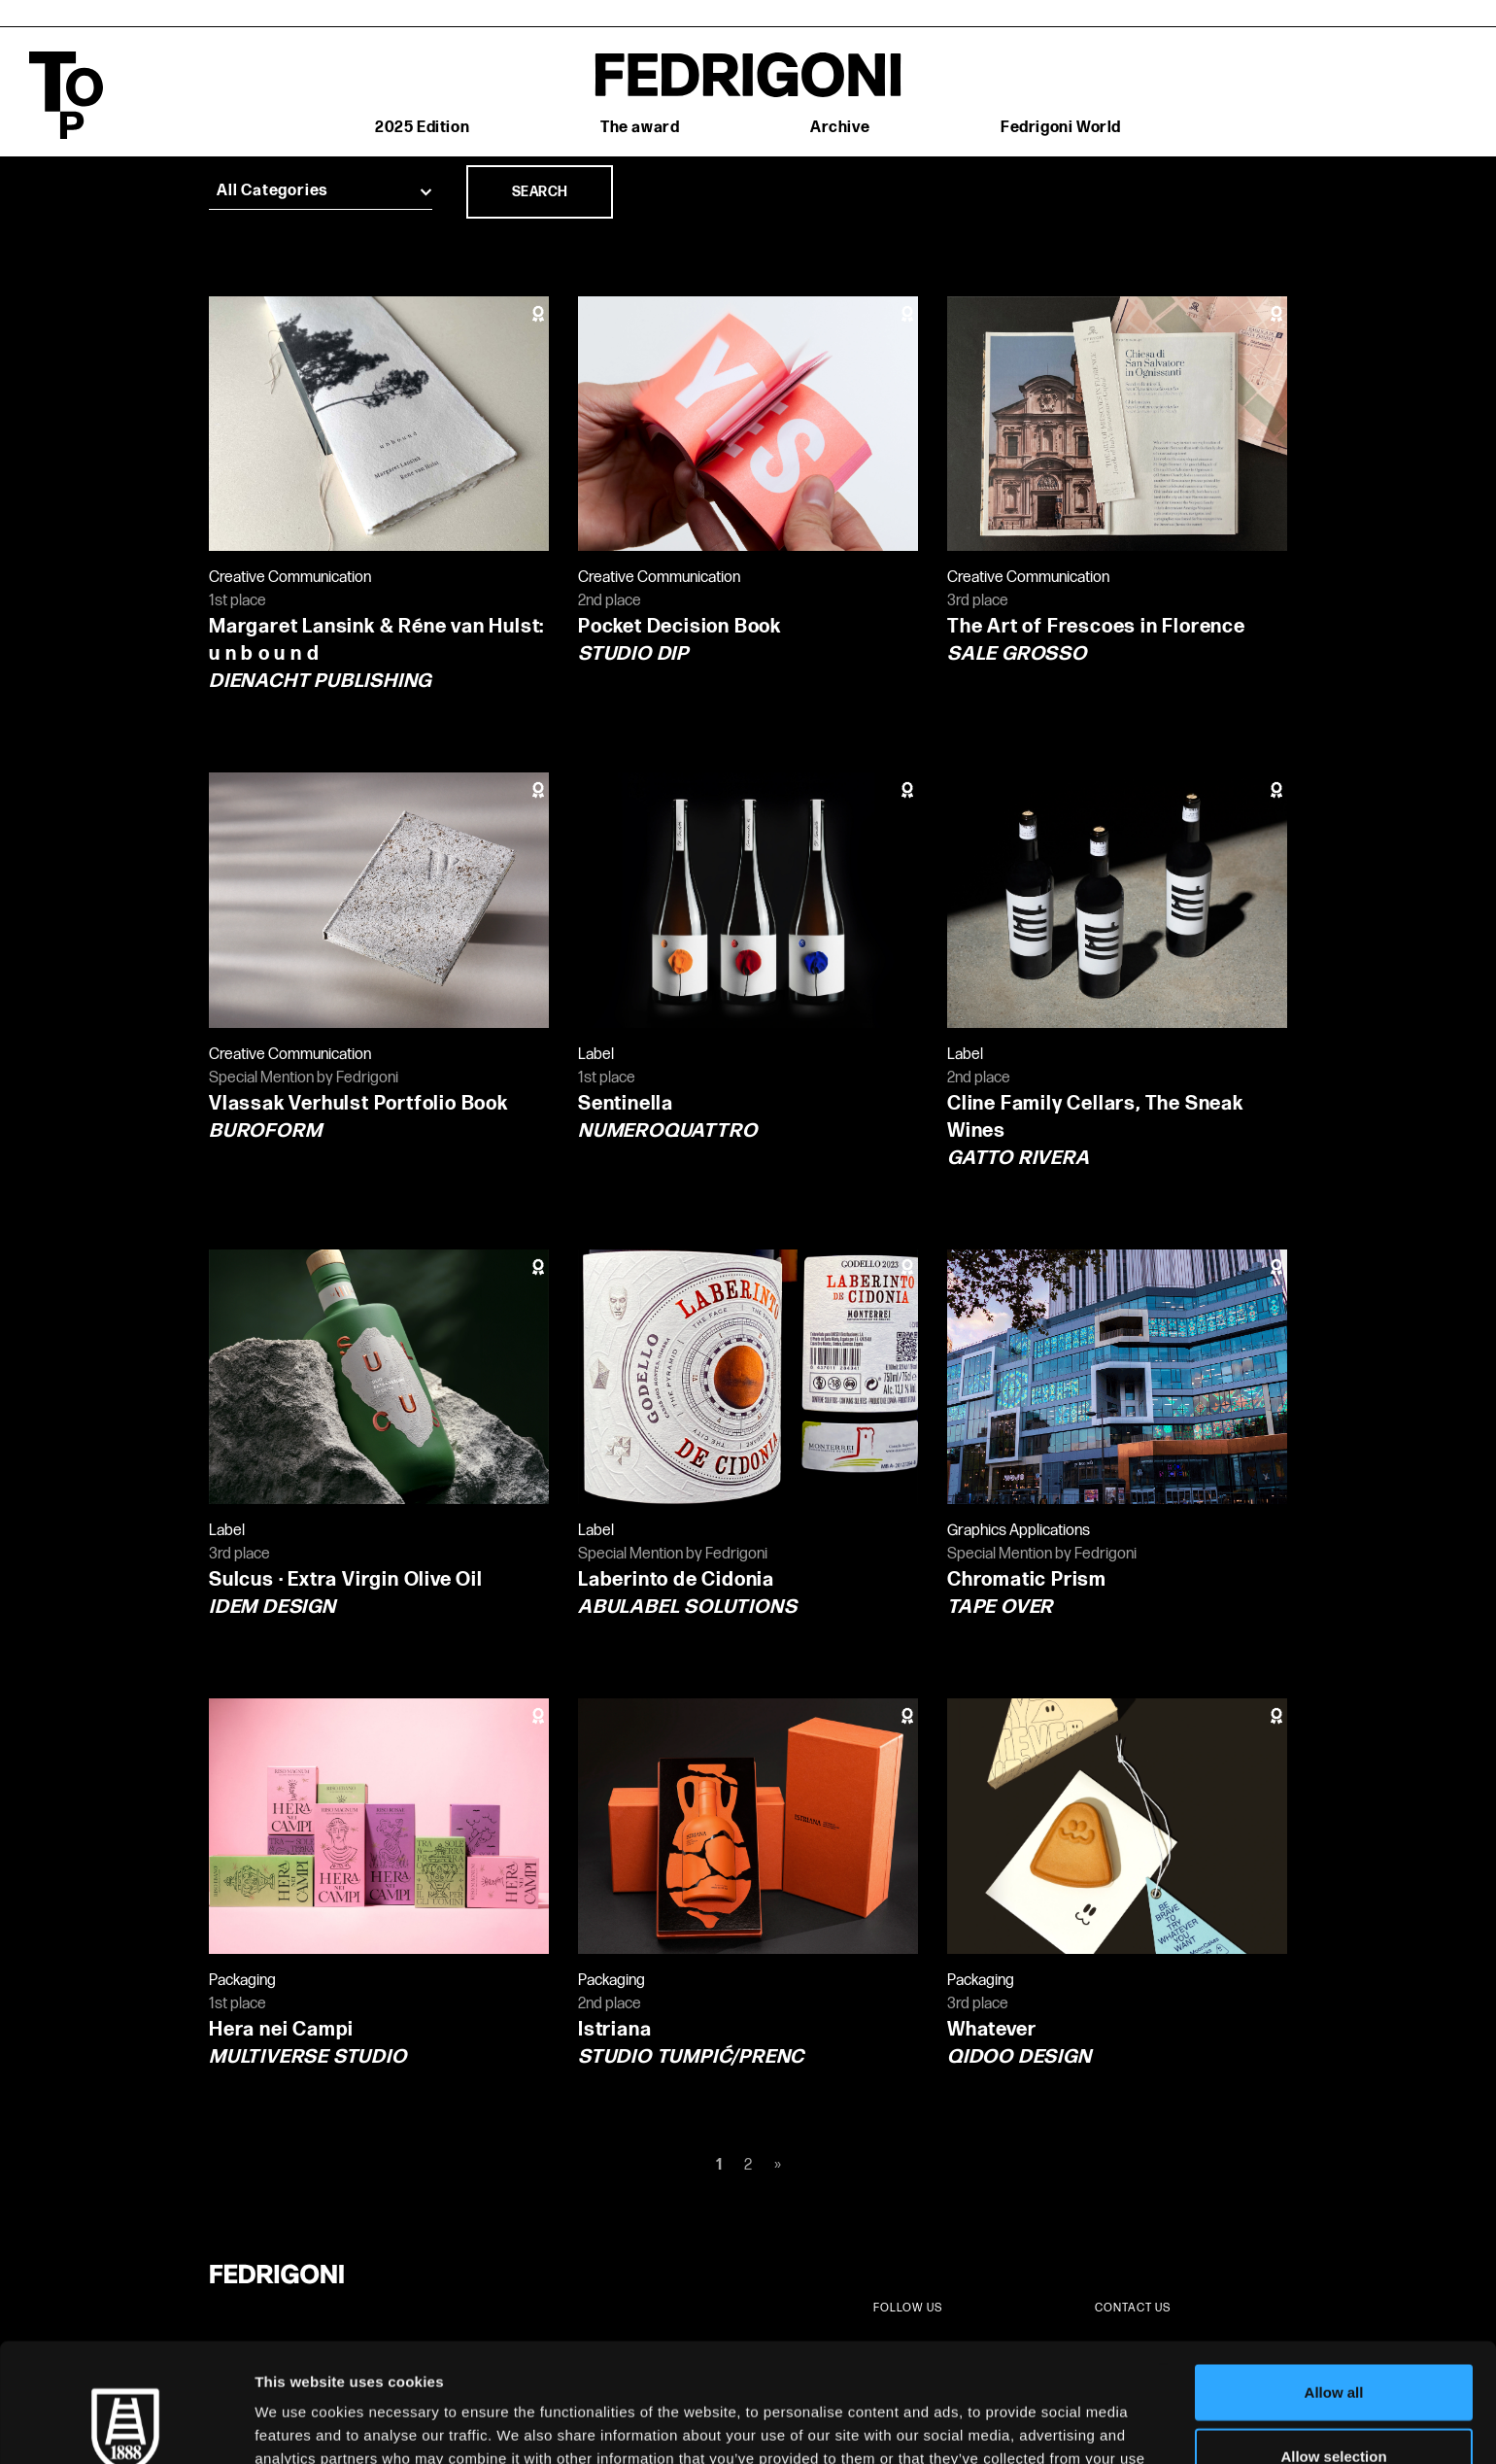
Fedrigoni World (1061, 128)
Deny (1334, 2400)
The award (639, 128)
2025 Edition (422, 128)
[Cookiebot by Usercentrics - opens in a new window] (126, 2426)
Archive (839, 128)
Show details (1019, 2425)
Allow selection (1333, 2337)
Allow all (1334, 2273)
